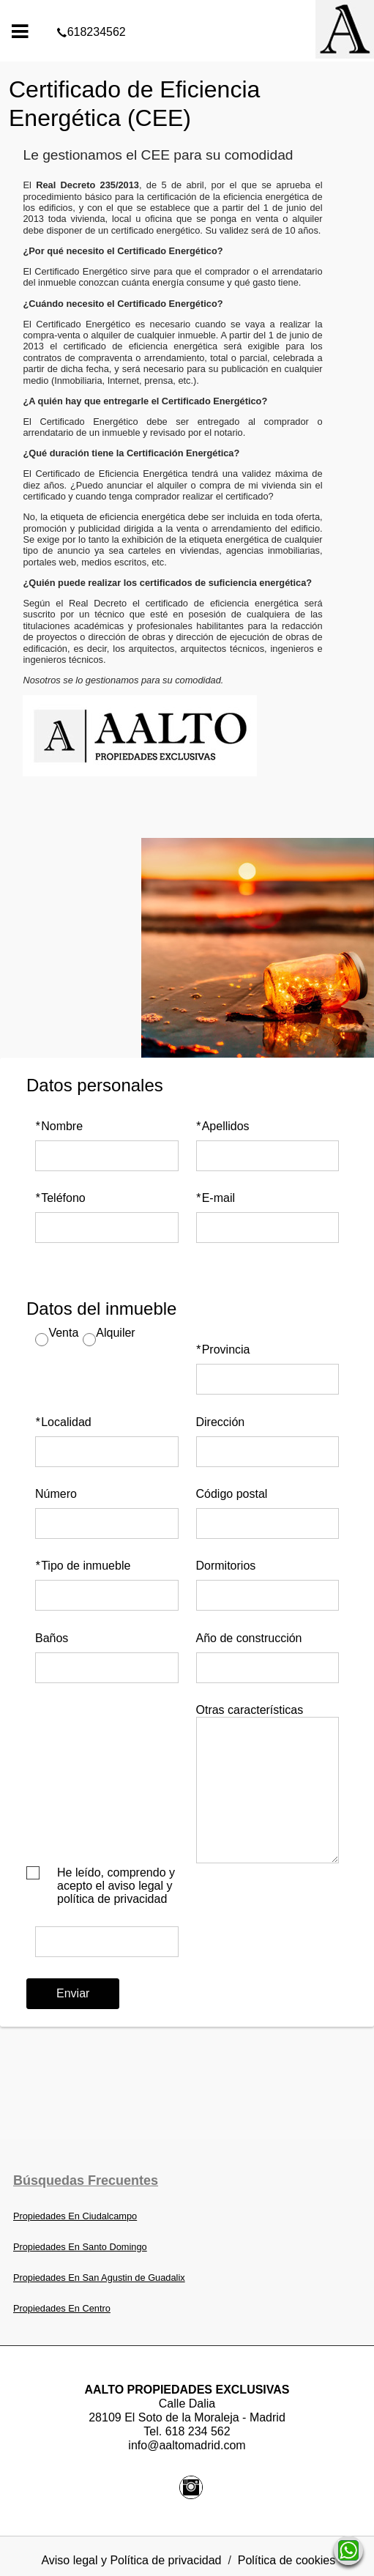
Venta (63, 1332)
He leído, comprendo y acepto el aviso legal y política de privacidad (116, 1885)
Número (56, 1494)
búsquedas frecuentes (85, 2180)
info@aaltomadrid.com (186, 2445)
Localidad (63, 1422)
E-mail (216, 1198)
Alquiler (115, 1332)
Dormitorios (226, 1565)
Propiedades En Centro (62, 2308)
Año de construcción (249, 1638)
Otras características (250, 1710)
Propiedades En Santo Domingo (80, 2246)
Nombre (59, 1126)
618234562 (187, 10)
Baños (51, 1638)
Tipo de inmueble (82, 1565)
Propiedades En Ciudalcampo (75, 2216)
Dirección (220, 1422)
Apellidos (223, 1126)
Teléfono (60, 1198)
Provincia (223, 1349)
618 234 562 (198, 2431)
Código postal (232, 1494)
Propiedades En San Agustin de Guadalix (99, 2277)
